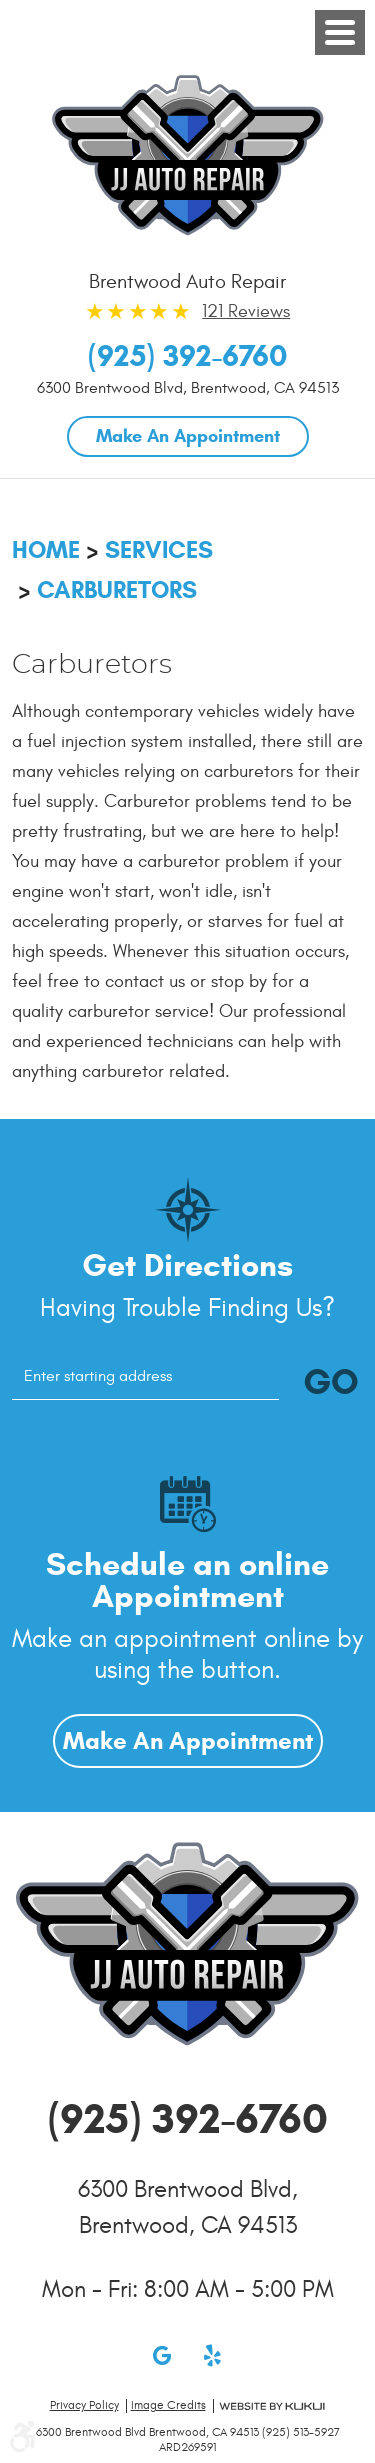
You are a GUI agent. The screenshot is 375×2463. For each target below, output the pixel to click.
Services (159, 550)
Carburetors (117, 590)
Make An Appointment (188, 436)
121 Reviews (246, 311)
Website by (272, 2406)
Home (46, 550)
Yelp (213, 2355)
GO (331, 1381)
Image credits (168, 2405)
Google (163, 2355)
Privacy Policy (84, 2405)
